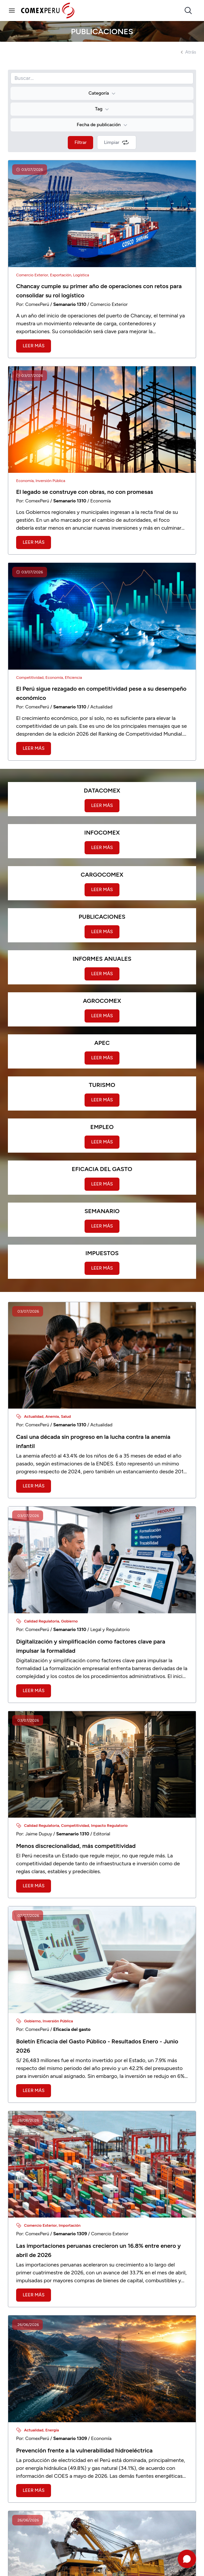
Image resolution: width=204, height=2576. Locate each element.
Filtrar (80, 142)
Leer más (33, 346)
